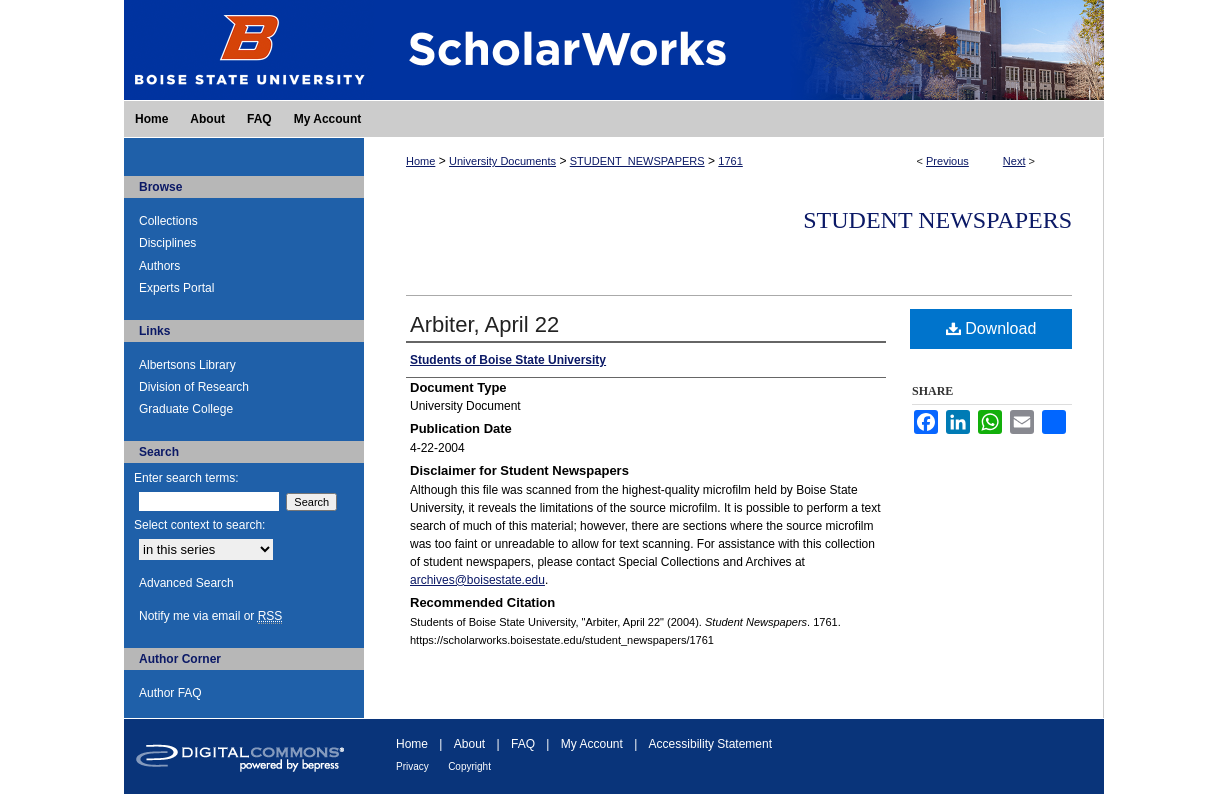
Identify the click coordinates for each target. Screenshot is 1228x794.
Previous (947, 161)
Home (420, 161)
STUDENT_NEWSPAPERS (637, 161)
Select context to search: (199, 525)
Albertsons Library (187, 365)
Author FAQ (170, 693)
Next (1014, 161)
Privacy (412, 766)
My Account (592, 744)
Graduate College (186, 409)
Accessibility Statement (710, 744)
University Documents (502, 161)
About (469, 744)
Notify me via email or (210, 616)
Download (991, 328)
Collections (168, 221)
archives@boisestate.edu (477, 580)
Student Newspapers (937, 220)
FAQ (523, 744)
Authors (159, 266)
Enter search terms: (186, 478)
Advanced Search (186, 583)
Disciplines (167, 243)
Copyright (469, 766)
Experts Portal (176, 288)
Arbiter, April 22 (484, 324)
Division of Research (194, 387)
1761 (730, 161)
